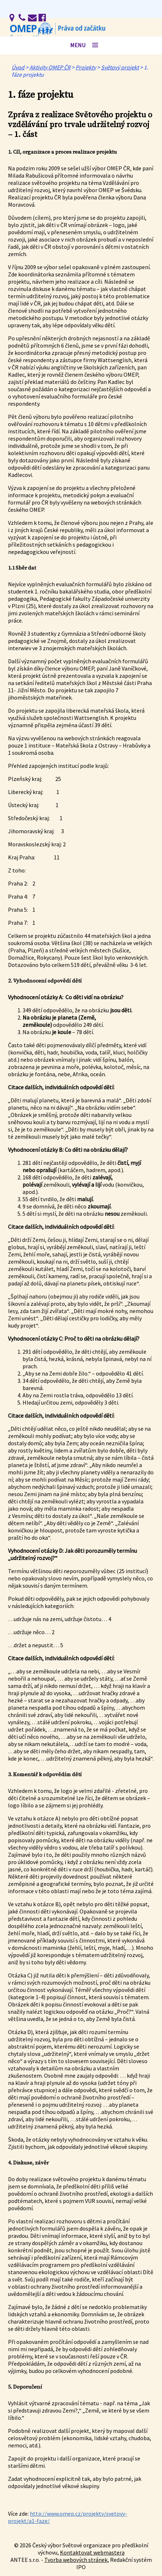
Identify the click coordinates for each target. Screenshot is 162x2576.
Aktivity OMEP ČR (49, 67)
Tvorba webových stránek (76, 2559)
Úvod (18, 67)
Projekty (86, 67)
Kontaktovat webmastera (92, 2552)
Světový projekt (120, 67)
